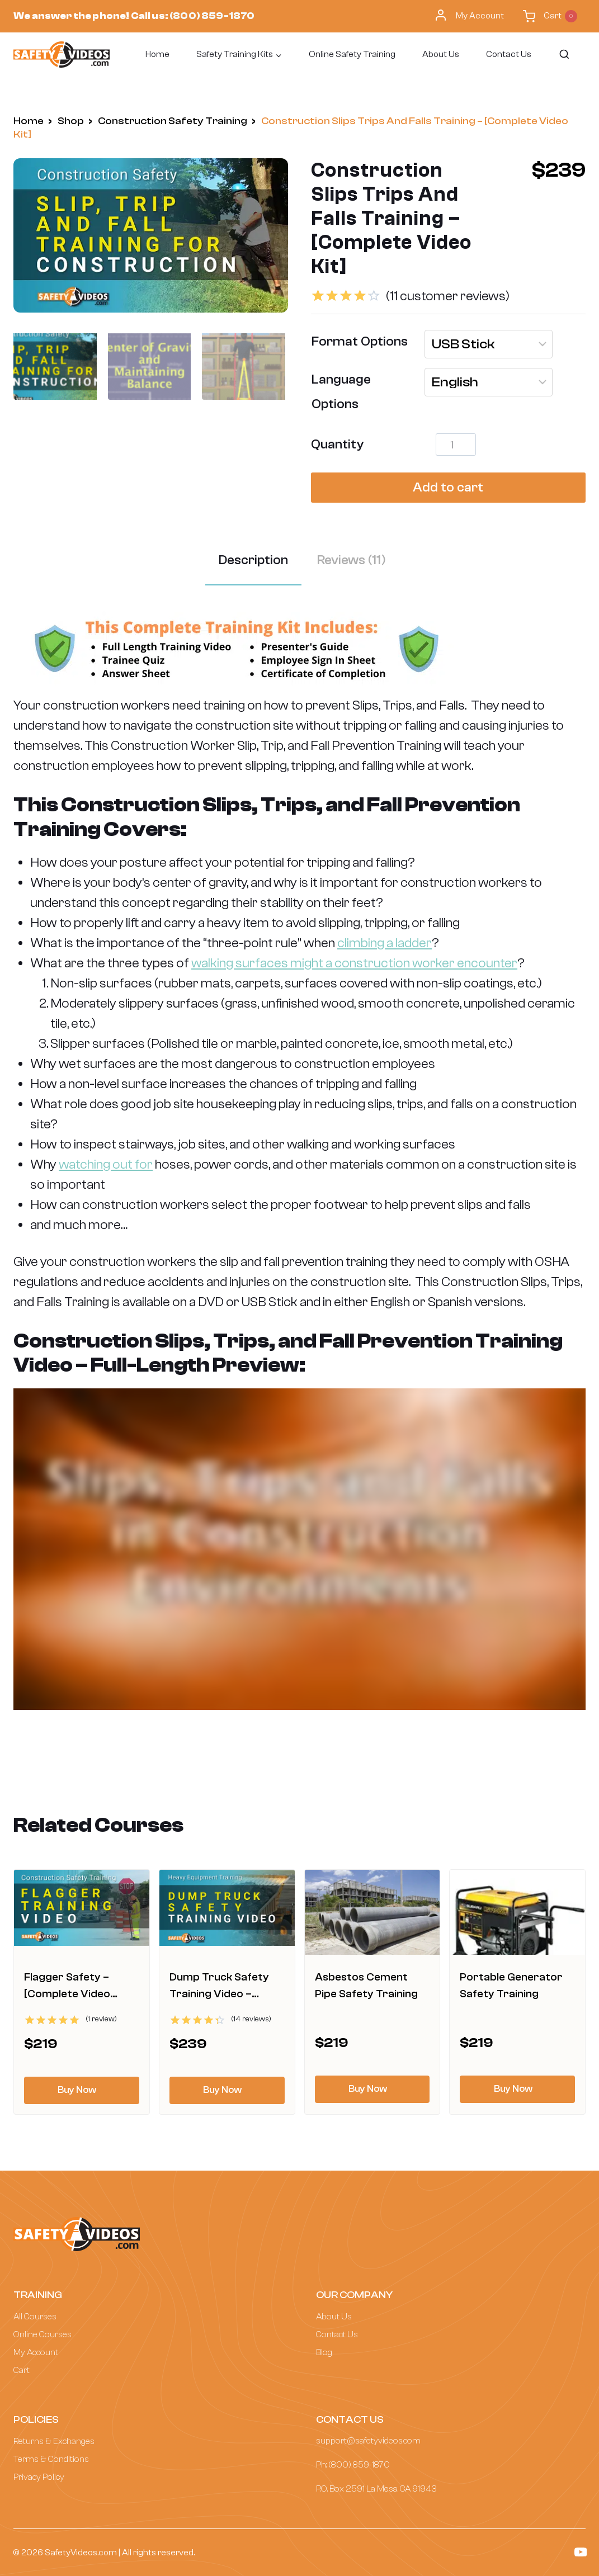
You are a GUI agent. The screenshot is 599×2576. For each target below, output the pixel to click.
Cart (21, 2370)
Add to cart (448, 487)
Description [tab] (253, 560)
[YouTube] (580, 2552)
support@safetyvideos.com (368, 2441)
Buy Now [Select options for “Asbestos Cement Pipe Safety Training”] (367, 2089)
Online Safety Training (352, 54)
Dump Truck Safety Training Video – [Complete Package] (221, 1993)
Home (157, 54)
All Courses (34, 2317)
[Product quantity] (456, 444)
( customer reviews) (448, 296)
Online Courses (42, 2334)
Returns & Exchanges (54, 2441)
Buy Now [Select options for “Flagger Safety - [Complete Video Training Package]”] (77, 2090)
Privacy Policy (38, 2477)
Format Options (360, 341)
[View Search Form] (563, 55)
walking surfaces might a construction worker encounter (354, 963)
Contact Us (508, 54)
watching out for (106, 1164)
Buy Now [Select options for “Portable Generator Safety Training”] (513, 2089)
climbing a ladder (384, 943)
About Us (440, 54)
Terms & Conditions (51, 2459)
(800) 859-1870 (211, 16)
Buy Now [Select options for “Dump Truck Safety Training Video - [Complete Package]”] (222, 2090)
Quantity (337, 444)
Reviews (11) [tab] (351, 560)
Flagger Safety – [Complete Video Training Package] (69, 1993)
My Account (469, 16)
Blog (324, 2352)
